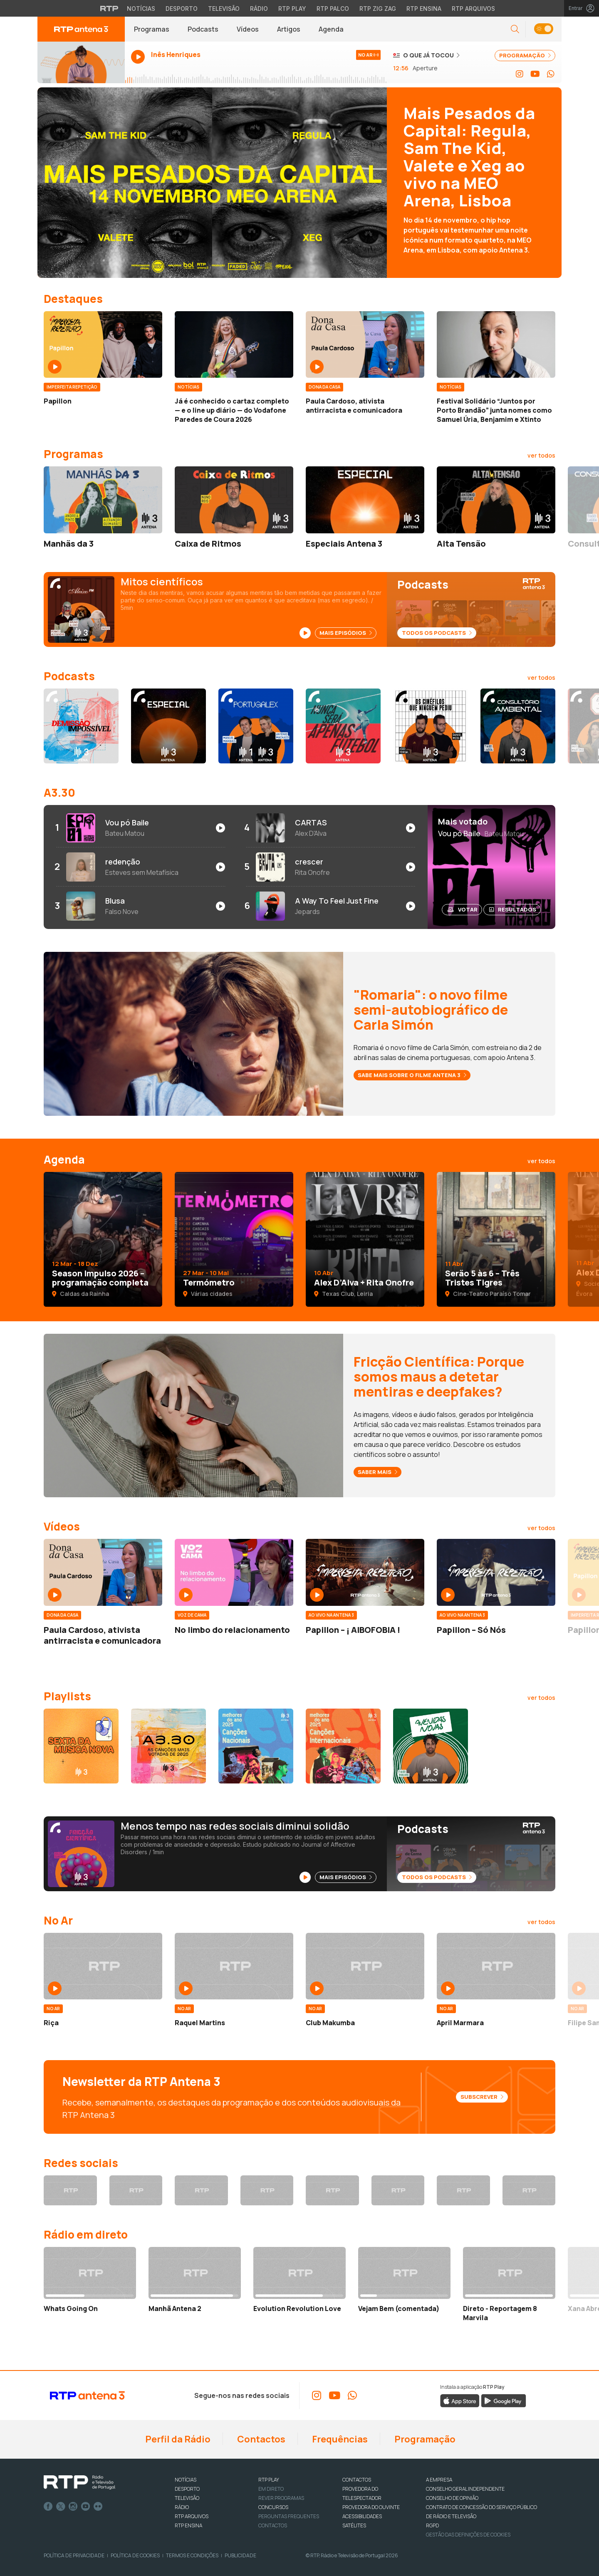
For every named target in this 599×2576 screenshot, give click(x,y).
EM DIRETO (271, 2488)
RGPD (432, 2525)
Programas (151, 29)
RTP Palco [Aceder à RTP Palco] (333, 8)
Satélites (354, 2525)
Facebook (48, 2506)
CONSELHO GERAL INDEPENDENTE (465, 2488)
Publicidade (240, 2555)
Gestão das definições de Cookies (468, 2534)
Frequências (339, 2439)
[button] (515, 29)
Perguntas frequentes (288, 2516)
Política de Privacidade (74, 2555)
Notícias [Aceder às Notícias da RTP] (141, 8)
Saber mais (377, 1472)
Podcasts (203, 29)
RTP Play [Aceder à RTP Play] (292, 8)
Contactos (260, 2439)
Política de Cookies (135, 2555)
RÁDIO (182, 2507)
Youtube (85, 2506)
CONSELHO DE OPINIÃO (452, 2498)
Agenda (331, 29)
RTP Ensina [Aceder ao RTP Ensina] (423, 8)
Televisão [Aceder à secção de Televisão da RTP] (224, 8)
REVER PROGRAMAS (281, 2498)
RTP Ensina (188, 2525)
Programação (424, 2439)
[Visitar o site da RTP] (109, 8)
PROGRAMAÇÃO (525, 55)
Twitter (60, 2506)
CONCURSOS (273, 2507)
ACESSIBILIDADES (362, 2516)
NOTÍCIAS (185, 2479)
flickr (98, 2506)
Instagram (73, 2506)
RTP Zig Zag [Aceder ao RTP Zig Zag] (377, 8)
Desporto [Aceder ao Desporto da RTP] (182, 8)
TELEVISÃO (187, 2498)
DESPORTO (187, 2488)
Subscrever (481, 2096)
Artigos (288, 29)
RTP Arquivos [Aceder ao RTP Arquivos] (473, 8)
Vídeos (248, 29)
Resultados (512, 909)
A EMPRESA (439, 2479)
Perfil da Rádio (177, 2439)
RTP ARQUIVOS (191, 2516)
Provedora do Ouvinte (371, 2507)
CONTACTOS (356, 2479)
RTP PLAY (268, 2479)
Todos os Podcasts (437, 633)
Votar (463, 909)
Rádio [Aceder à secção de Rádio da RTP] (259, 8)
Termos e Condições (192, 2555)
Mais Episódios (345, 633)
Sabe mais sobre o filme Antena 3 (412, 1075)
